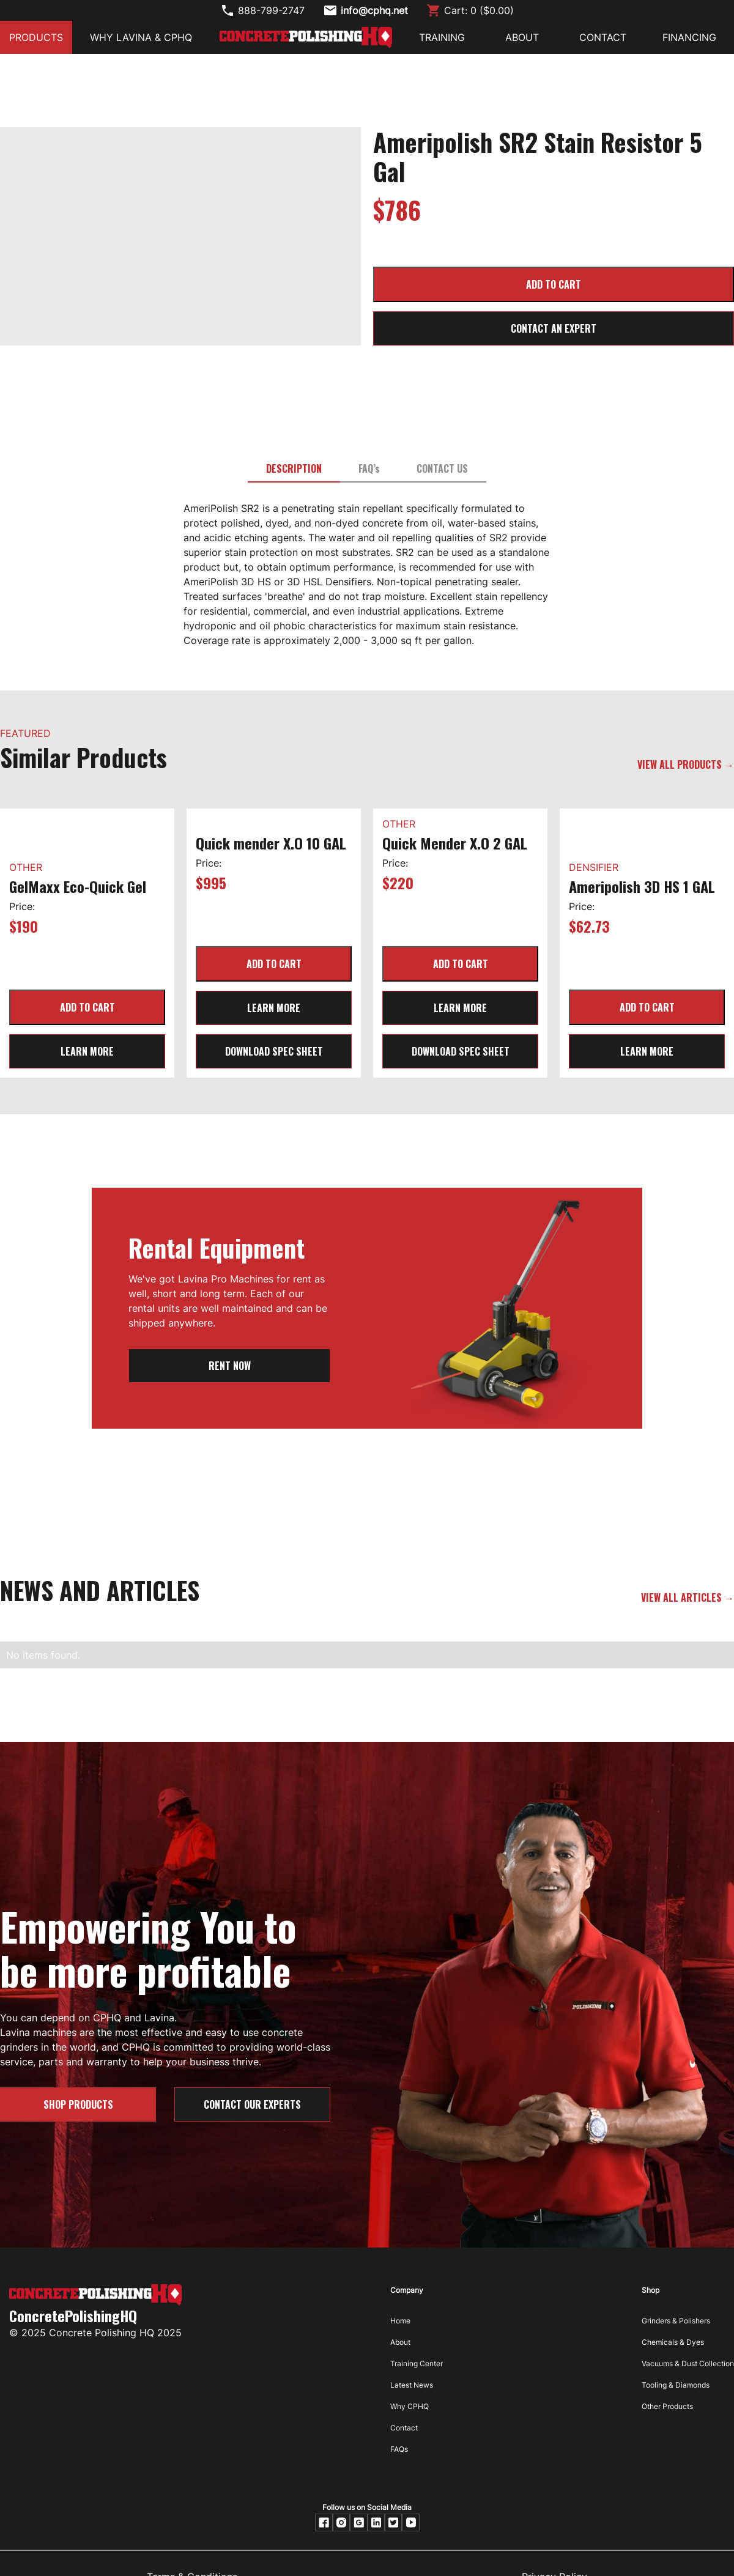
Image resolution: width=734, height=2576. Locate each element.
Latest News (411, 2384)
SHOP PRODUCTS (78, 2104)
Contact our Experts (252, 2104)
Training (442, 37)
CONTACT (602, 37)
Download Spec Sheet (274, 1051)
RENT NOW (230, 1365)
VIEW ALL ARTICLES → (687, 1597)
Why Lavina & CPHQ (141, 37)
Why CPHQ (409, 2406)
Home (400, 2320)
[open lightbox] (180, 143)
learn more (87, 1051)
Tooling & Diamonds (676, 2384)
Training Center (416, 2363)
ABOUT (522, 37)
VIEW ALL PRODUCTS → (685, 764)
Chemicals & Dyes (673, 2342)
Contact (404, 2427)
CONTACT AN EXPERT (553, 328)
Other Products (667, 2406)
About (400, 2342)
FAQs (399, 2449)
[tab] (294, 469)
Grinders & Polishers (676, 2320)
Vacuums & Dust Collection (688, 2363)
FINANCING (689, 37)
